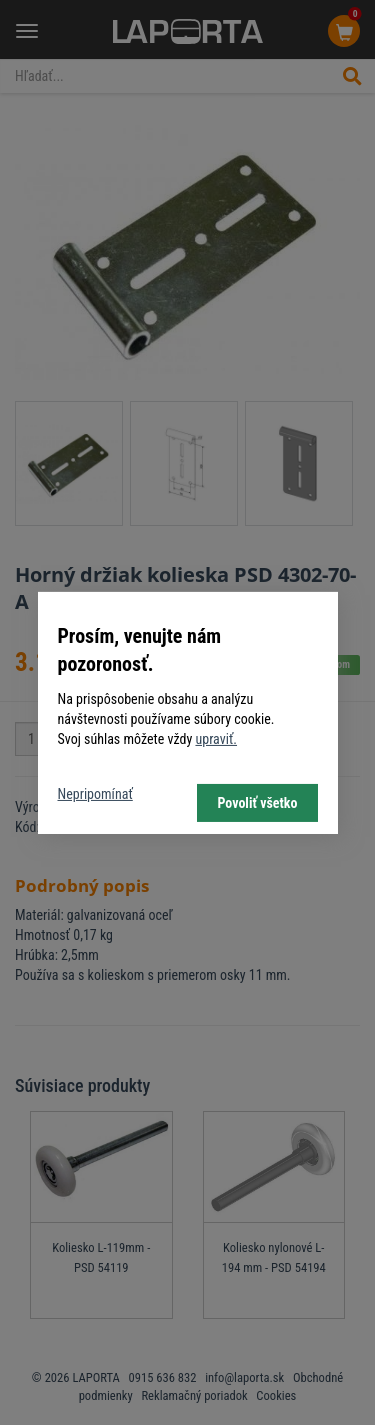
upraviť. (216, 739)
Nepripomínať (95, 794)
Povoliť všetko (257, 803)
